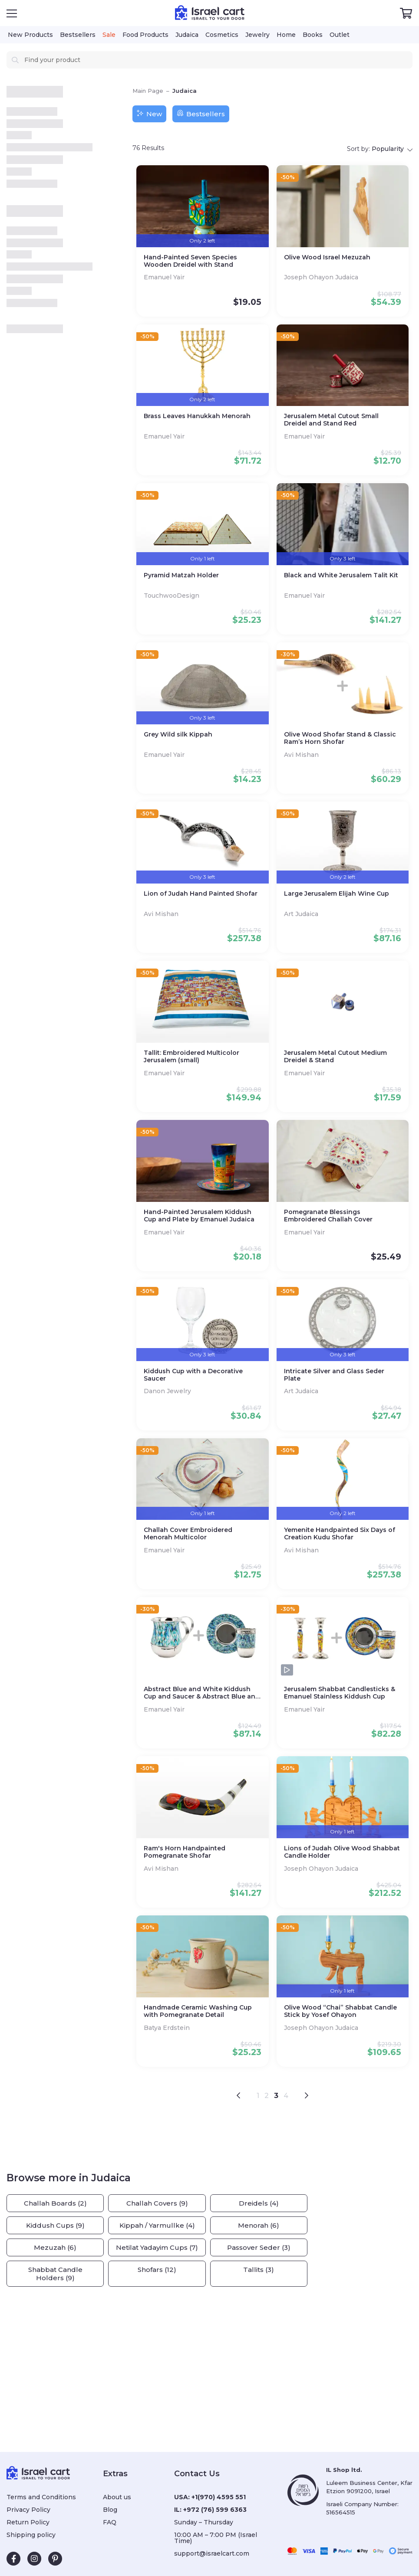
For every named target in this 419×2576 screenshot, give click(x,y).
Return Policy (28, 2522)
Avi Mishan (302, 755)
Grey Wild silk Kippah (178, 734)
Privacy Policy (28, 2510)
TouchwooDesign (172, 595)
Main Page (147, 90)
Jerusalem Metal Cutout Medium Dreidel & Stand (335, 1056)
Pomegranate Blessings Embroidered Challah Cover (328, 1215)
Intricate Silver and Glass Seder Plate (334, 1375)
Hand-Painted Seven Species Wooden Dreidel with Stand (190, 261)
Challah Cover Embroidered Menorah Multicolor (188, 1533)
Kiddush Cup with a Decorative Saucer (193, 1375)
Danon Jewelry (168, 1391)
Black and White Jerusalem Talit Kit (341, 575)
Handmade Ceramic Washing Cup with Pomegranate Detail (198, 2011)
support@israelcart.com (211, 2553)
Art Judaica (302, 914)
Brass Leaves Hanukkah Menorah (197, 416)
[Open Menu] (12, 13)
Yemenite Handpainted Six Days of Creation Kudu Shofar (339, 1533)
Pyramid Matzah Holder (181, 575)
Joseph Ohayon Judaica (322, 277)
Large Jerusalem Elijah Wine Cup (336, 893)
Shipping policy (31, 2535)
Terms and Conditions (41, 2497)
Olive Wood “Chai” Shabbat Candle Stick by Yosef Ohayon (340, 2011)
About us (117, 2497)
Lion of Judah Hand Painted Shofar (200, 893)
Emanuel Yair (165, 277)
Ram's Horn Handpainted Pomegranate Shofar (184, 1852)
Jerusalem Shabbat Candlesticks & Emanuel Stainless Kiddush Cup (339, 1693)
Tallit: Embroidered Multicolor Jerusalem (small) (191, 1056)
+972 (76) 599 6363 (215, 2510)
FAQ (109, 2522)
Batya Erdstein (167, 2028)
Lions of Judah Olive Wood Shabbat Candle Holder (342, 1852)
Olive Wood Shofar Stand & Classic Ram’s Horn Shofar (340, 738)
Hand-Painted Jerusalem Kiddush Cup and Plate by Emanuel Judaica (199, 1215)
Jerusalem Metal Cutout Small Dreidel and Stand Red (331, 419)
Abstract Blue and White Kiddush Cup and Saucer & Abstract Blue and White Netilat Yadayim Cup (202, 1693)
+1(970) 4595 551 (218, 2497)
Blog (110, 2510)
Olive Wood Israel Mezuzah (327, 257)
